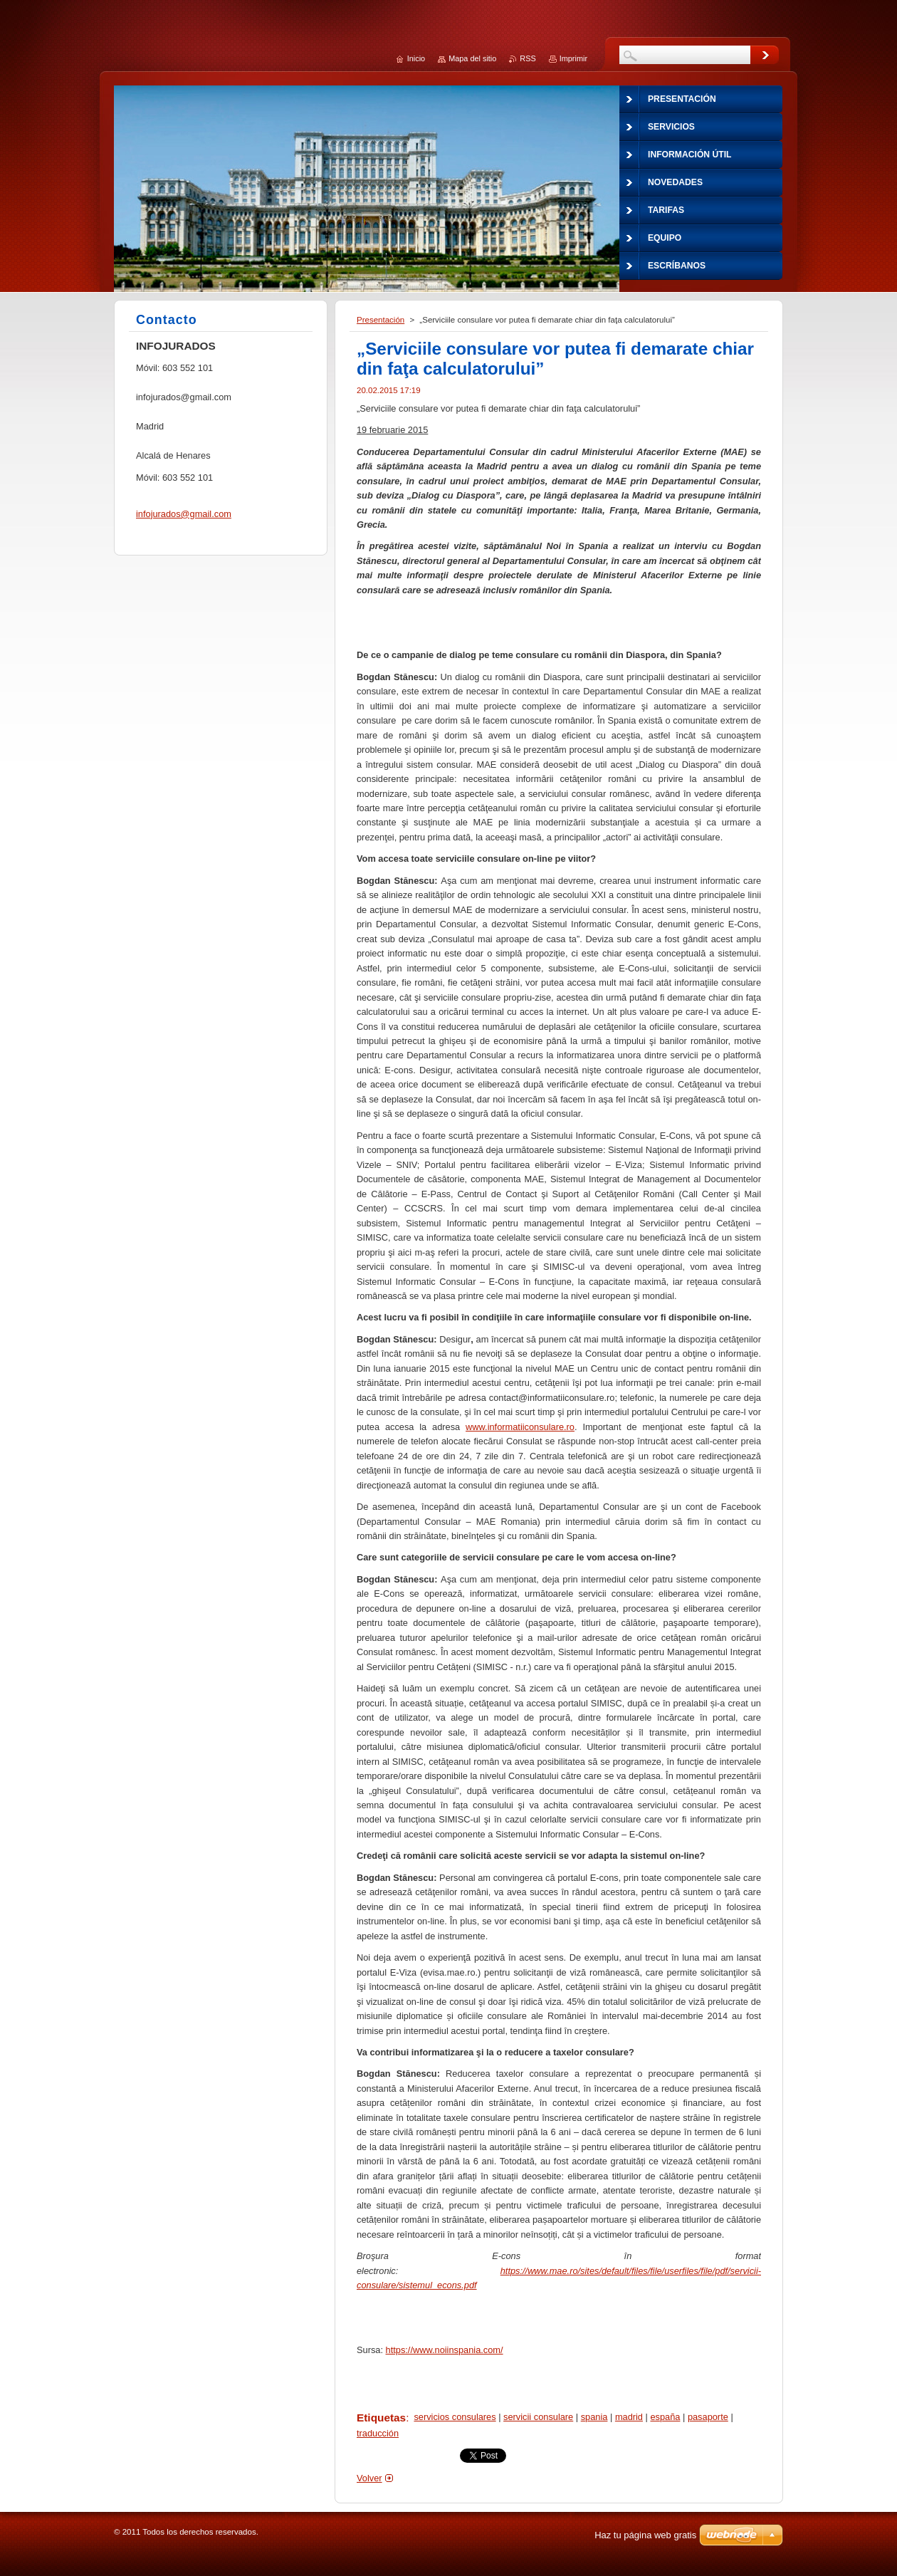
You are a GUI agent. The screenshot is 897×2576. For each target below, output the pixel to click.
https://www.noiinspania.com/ (444, 2350)
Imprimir (573, 58)
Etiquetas (381, 2417)
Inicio (416, 58)
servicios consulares (454, 2416)
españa (665, 2416)
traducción (378, 2433)
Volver (369, 2478)
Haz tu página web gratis (645, 2535)
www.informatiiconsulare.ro (520, 1427)
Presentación (380, 320)
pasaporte (708, 2416)
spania (594, 2416)
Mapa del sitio (472, 58)
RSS (527, 58)
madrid (629, 2416)
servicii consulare (538, 2416)
